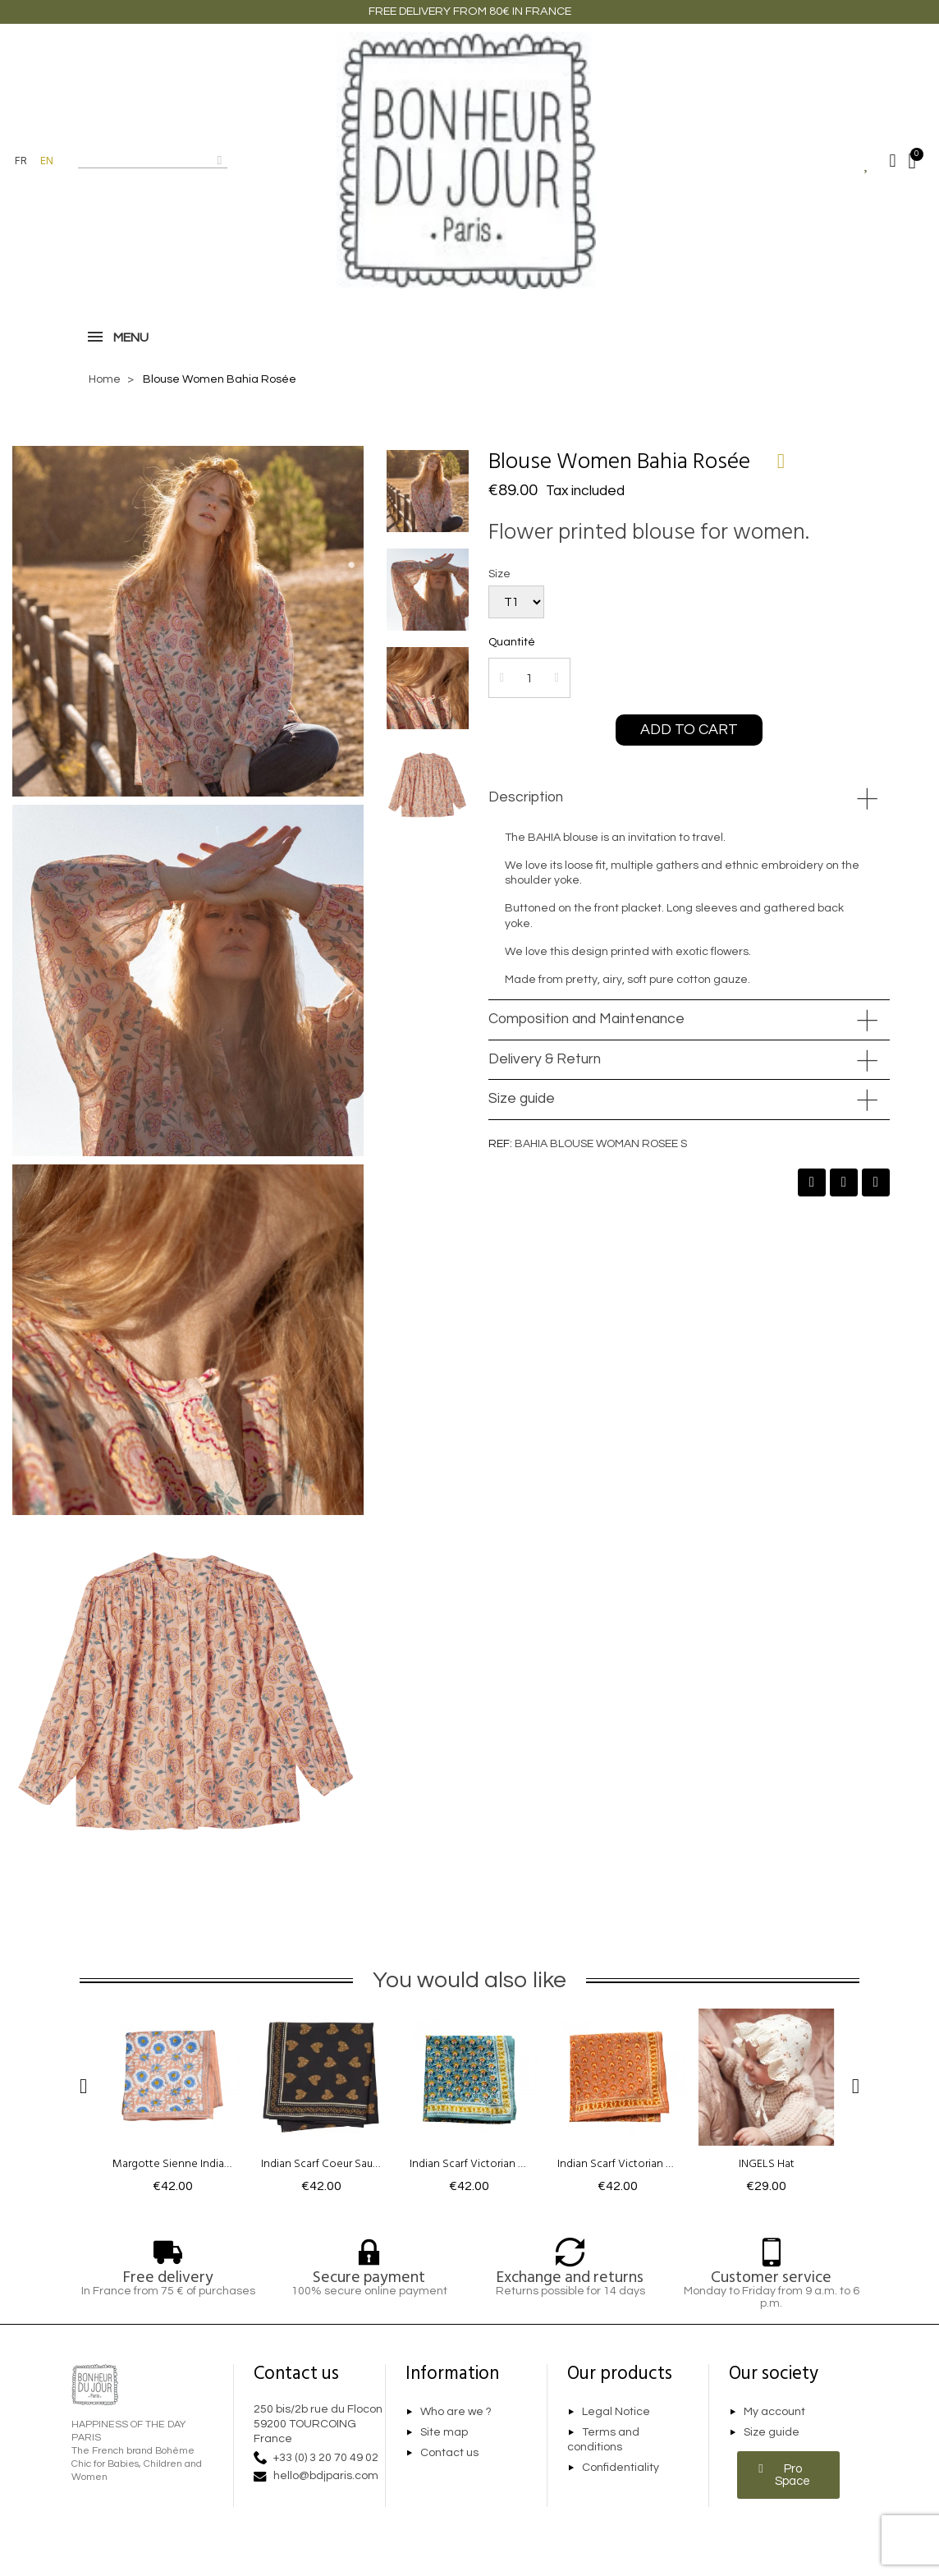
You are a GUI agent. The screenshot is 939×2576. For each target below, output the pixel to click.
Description (525, 797)
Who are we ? (456, 2412)
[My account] (892, 161)
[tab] (689, 798)
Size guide (521, 1098)
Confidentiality (620, 2467)
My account (774, 2412)
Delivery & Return (544, 1059)
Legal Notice (616, 2412)
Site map (444, 2432)
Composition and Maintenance (586, 1019)
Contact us (449, 2453)
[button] (689, 730)
